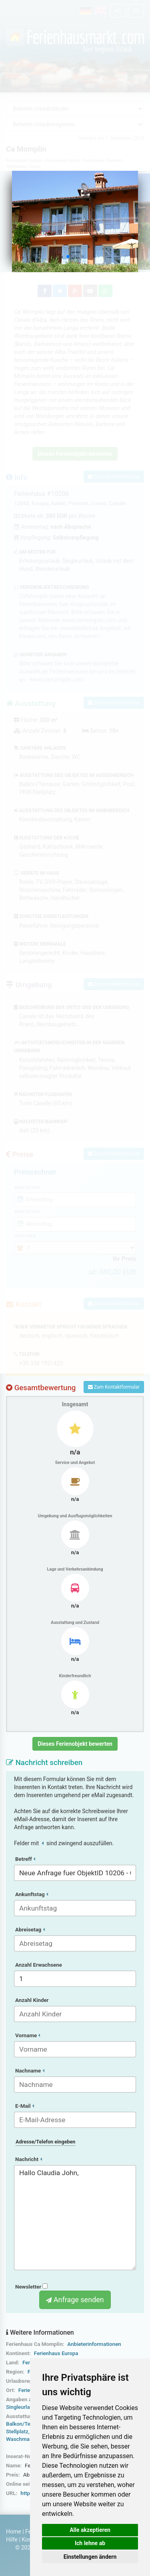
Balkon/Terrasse (25, 2424)
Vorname (27, 2035)
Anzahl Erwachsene (38, 1965)
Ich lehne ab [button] (90, 2543)
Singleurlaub (21, 2407)
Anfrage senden (75, 2299)
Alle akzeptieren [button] (90, 2530)
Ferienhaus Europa (56, 2353)
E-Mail (24, 2106)
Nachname (29, 2071)
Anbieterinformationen (94, 2344)
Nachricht (28, 2159)
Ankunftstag (31, 1894)
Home (13, 2531)
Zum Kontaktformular (114, 1387)
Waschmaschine (25, 2439)
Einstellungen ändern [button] (90, 2557)
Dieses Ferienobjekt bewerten (75, 1744)
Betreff (25, 1859)
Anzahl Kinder (32, 2000)
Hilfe (12, 2539)
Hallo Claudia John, (75, 2217)
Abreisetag (30, 1930)
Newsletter (31, 2287)
